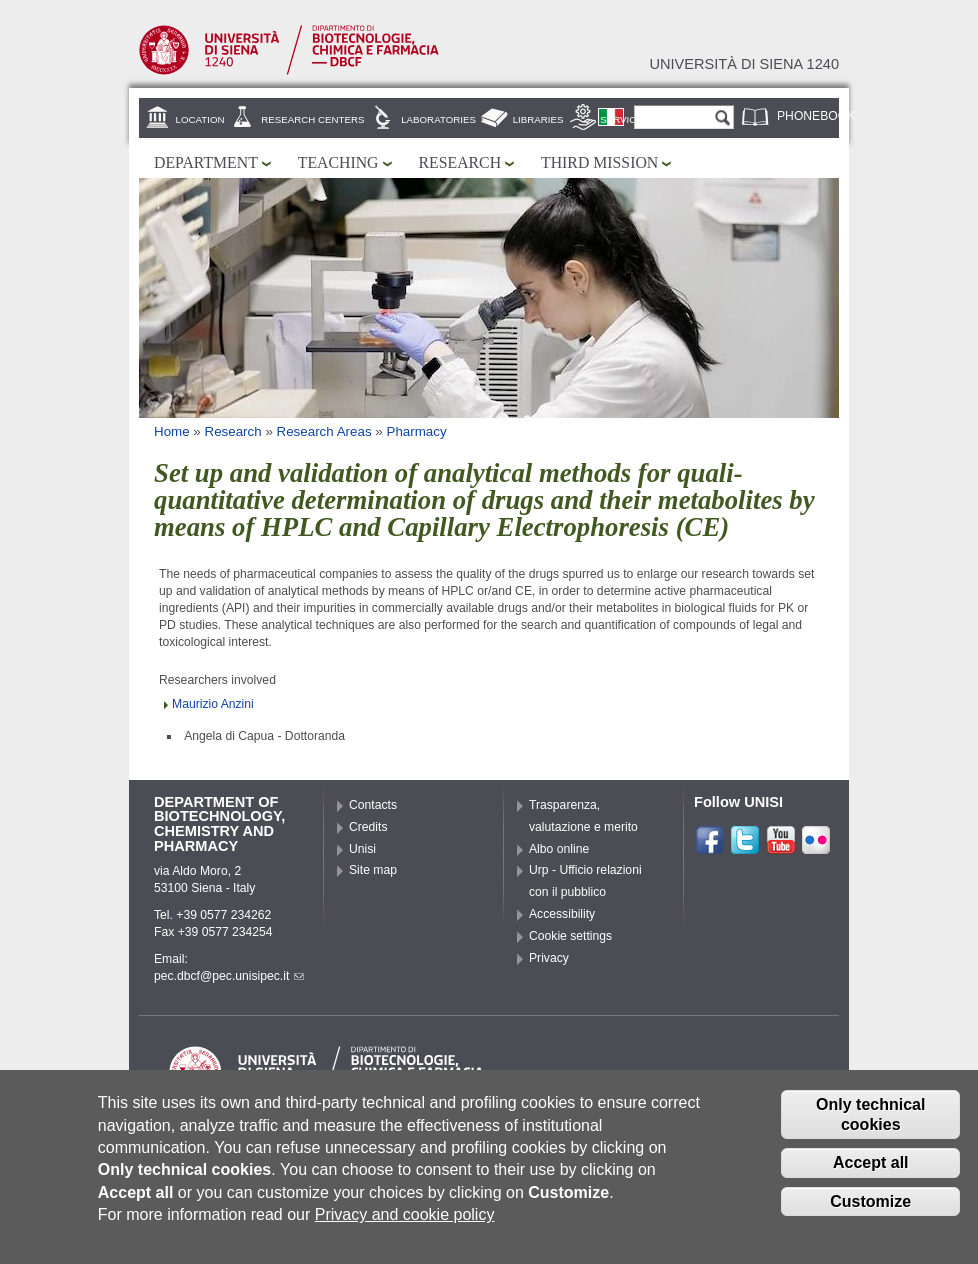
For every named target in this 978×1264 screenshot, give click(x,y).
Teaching (338, 162)
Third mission (599, 162)
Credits (368, 827)
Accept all (871, 1179)
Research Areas (324, 431)
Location (200, 119)
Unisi (362, 849)
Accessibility (562, 914)
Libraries (538, 119)
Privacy (549, 958)
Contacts (373, 805)
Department (206, 162)
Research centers (312, 119)
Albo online (559, 849)
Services (624, 119)
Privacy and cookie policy (405, 1231)
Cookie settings (570, 936)
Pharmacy (416, 431)
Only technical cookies (870, 1131)
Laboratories (438, 119)
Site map (373, 870)
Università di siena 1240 (744, 64)
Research (460, 162)
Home (172, 431)
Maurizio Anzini (213, 704)
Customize (870, 1218)
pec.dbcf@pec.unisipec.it (229, 976)
